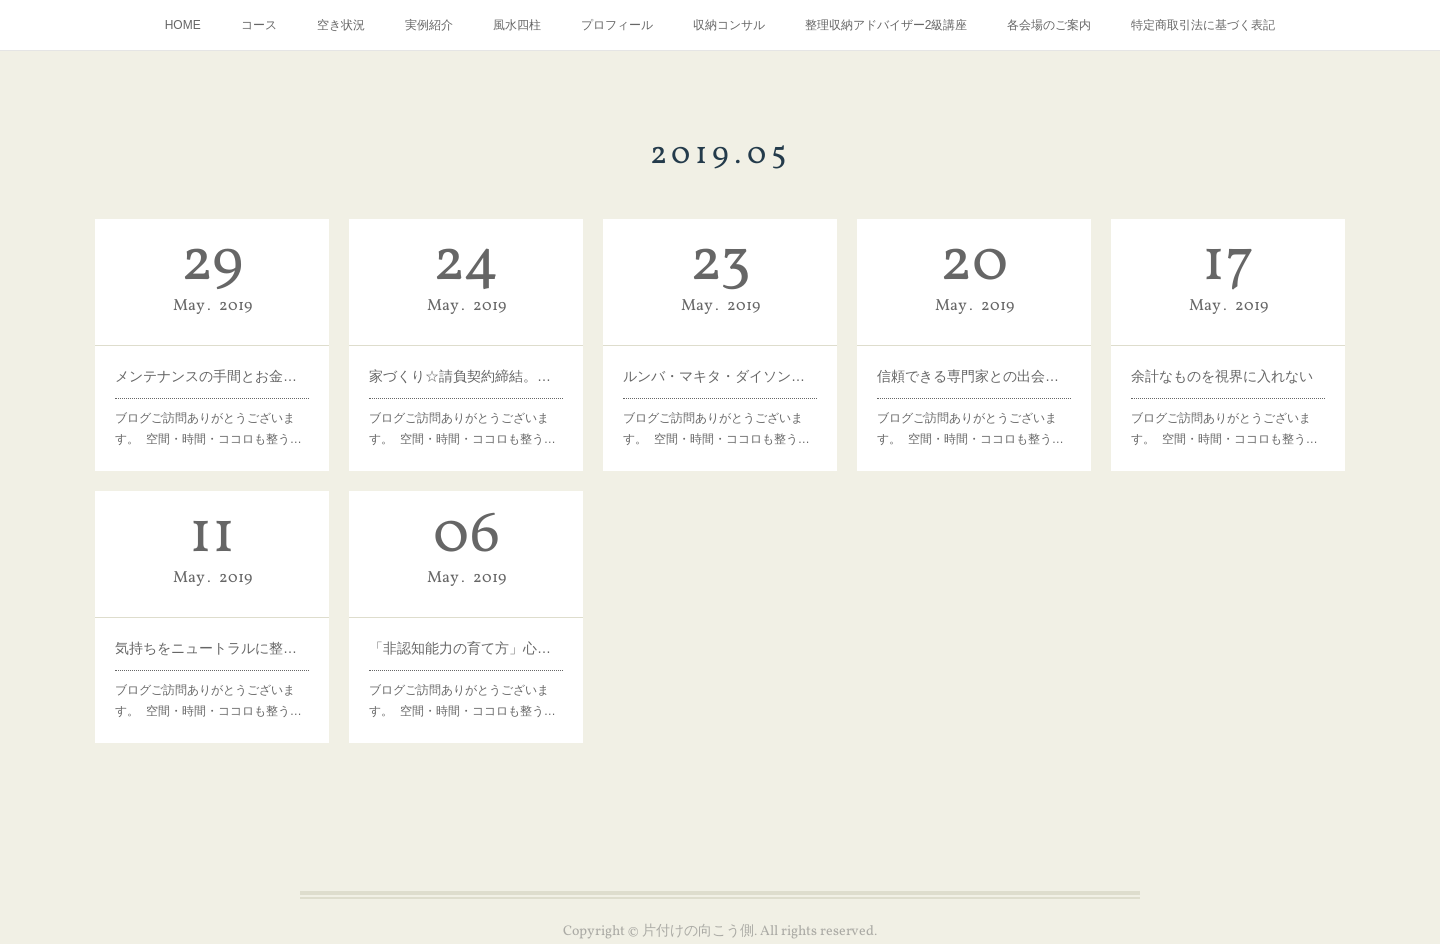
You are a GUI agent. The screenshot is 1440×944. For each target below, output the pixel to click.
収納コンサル (729, 25)
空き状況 (341, 25)
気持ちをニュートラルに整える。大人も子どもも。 (212, 648)
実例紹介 (429, 25)
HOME (183, 25)
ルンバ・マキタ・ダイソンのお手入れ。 (720, 376)
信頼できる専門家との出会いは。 (974, 376)
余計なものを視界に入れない (1222, 376)
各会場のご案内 (1049, 25)
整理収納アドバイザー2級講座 (886, 25)
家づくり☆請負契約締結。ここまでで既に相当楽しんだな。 (466, 376)
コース (259, 25)
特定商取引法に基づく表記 (1203, 25)
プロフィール (617, 25)
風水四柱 (517, 25)
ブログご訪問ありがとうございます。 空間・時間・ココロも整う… (208, 429)
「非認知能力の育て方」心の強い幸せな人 (466, 648)
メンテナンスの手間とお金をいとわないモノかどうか (212, 376)
